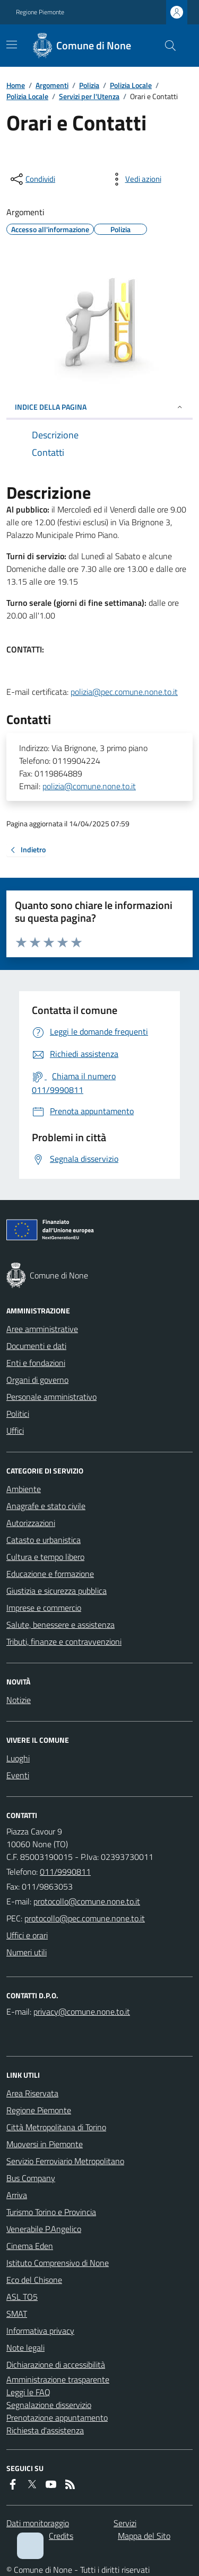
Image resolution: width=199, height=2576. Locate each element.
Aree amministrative (42, 1328)
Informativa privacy (40, 2330)
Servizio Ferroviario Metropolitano (65, 2161)
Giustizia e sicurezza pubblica (56, 1590)
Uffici (15, 1430)
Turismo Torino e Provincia (51, 2212)
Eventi (17, 1775)
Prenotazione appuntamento (57, 2417)
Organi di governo (37, 1379)
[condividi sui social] (31, 179)
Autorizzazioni (30, 1522)
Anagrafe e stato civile (45, 1505)
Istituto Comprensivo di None (57, 2262)
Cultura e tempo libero (45, 1556)
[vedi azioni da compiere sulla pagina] (134, 179)
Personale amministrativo (51, 1396)
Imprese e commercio (43, 1607)
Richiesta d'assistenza (45, 2430)
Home (15, 85)
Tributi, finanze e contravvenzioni (64, 1641)
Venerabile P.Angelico (43, 2228)
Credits (61, 2535)
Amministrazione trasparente (57, 2379)
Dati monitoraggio (37, 2523)
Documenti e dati (36, 1345)
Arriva (16, 2195)
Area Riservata (32, 2093)
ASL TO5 (22, 2296)
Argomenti (52, 85)
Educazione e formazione (50, 1573)
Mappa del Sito (144, 2535)
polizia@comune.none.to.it (89, 786)
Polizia (89, 85)
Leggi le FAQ (28, 2392)
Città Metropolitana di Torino (56, 2127)
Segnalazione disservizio (48, 2404)
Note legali (25, 2347)
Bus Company (30, 2178)
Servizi (125, 2523)
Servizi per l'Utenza (89, 96)
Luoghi (18, 1758)
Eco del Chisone (34, 2279)
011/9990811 (65, 1871)
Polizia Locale (131, 85)
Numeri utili (26, 1952)
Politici (17, 1413)
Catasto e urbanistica (43, 1539)
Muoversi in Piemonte (44, 2144)
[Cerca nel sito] (166, 45)
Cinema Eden (29, 2245)
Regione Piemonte (40, 12)
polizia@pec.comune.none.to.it (124, 691)
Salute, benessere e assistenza (60, 1624)
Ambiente (23, 1489)
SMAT (16, 2313)
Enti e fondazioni (35, 1362)
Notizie (18, 1699)
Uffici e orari (27, 1935)
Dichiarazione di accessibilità (55, 2364)
